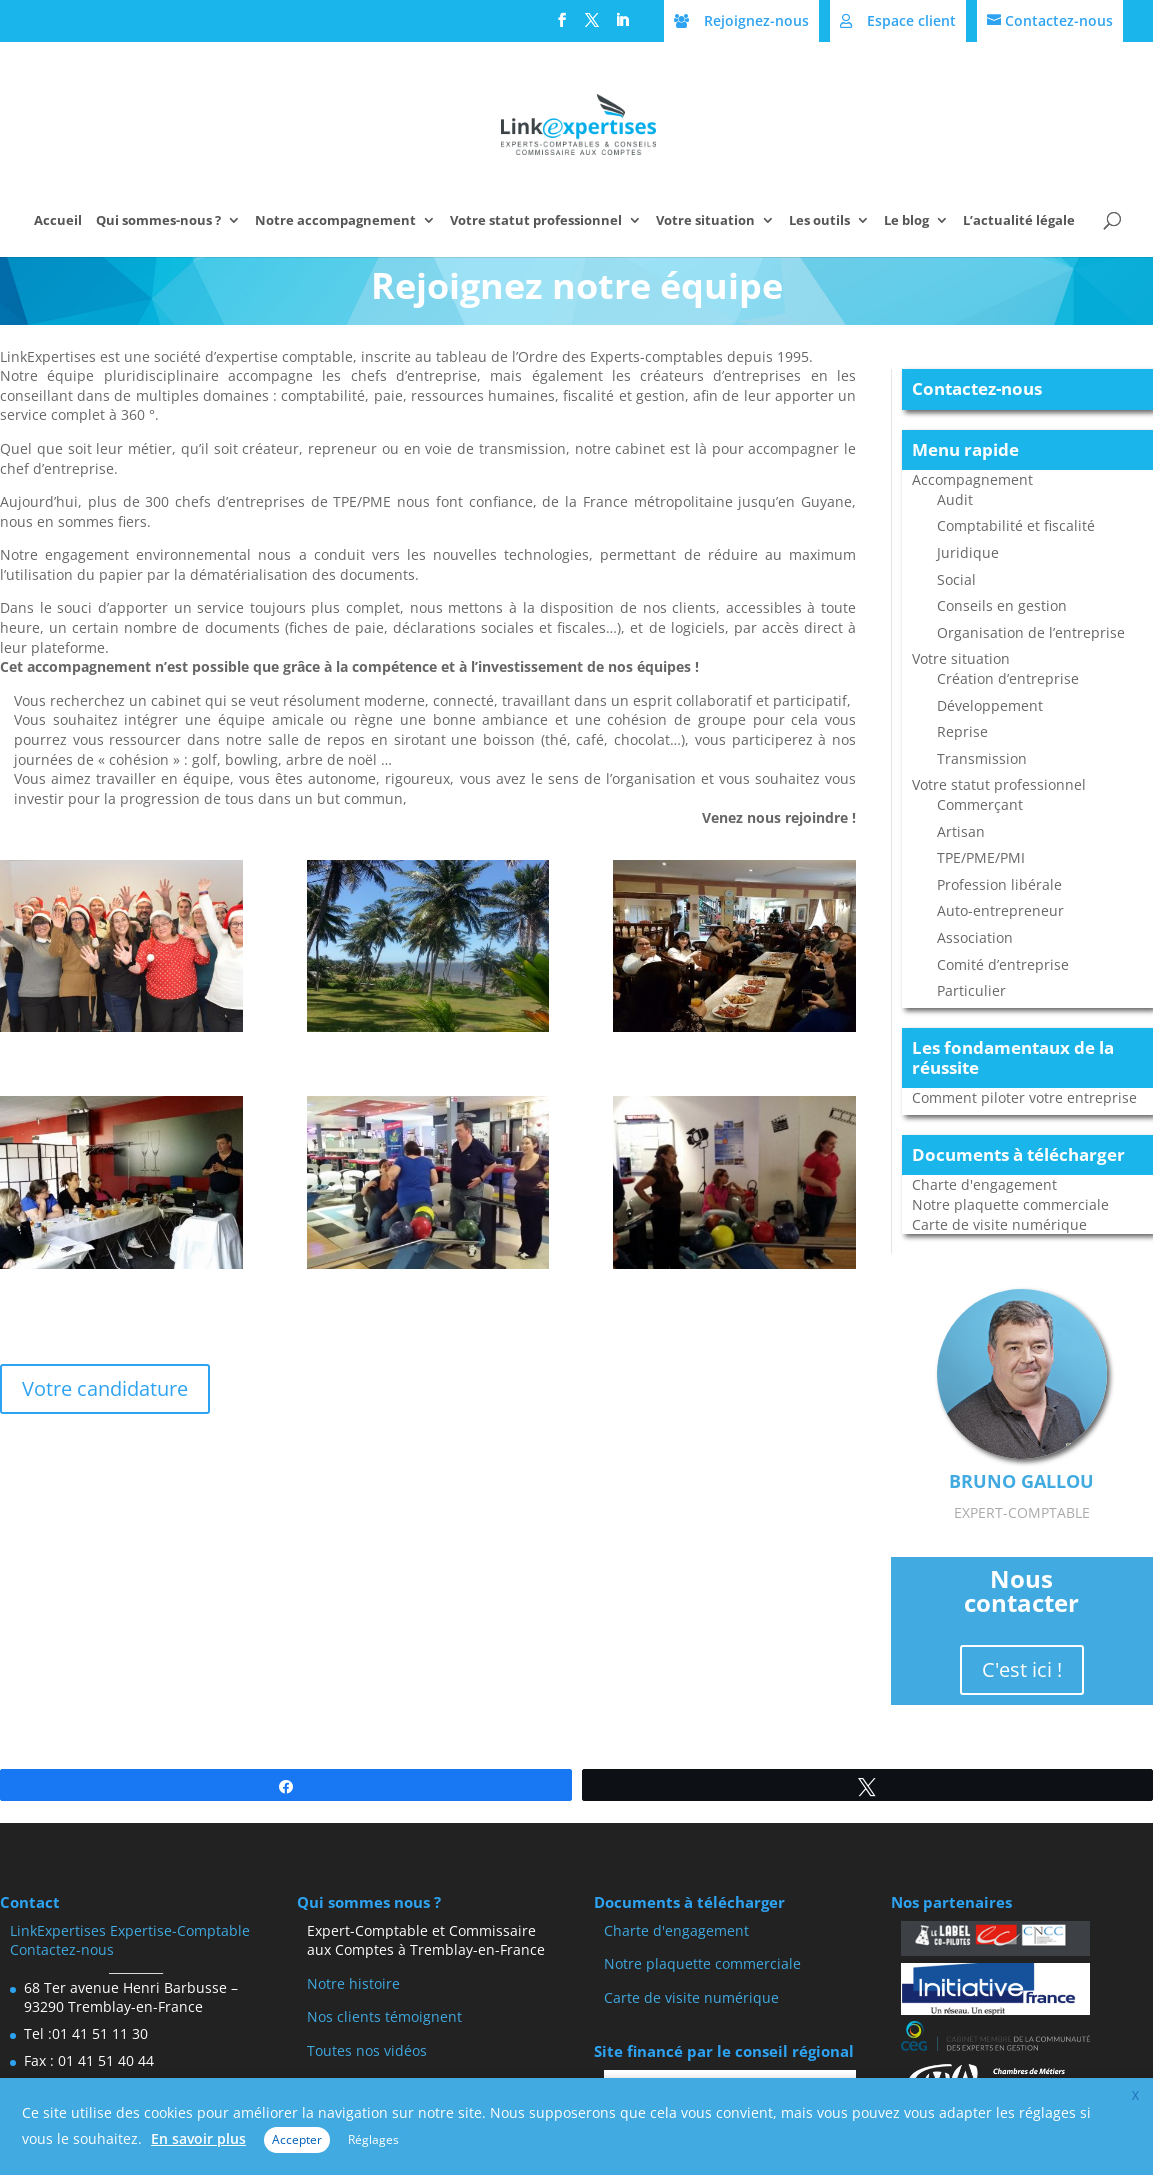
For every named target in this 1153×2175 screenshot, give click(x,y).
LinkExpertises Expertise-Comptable (130, 1930)
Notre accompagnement (335, 221)
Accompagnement (972, 479)
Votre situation (705, 221)
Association (975, 937)
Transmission (982, 758)
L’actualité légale (1019, 221)
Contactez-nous (1059, 20)
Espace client (911, 20)
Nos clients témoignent (384, 2016)
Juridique (968, 552)
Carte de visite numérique (999, 1224)
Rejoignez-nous (756, 20)
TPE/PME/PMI (981, 857)
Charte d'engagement (984, 1184)
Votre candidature (105, 1388)
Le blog (906, 221)
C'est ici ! (1022, 1669)
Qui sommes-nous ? (158, 221)
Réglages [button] (373, 2139)
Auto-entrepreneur (1000, 910)
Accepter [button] (297, 2139)
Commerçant (980, 804)
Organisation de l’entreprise (1031, 632)
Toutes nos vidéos (367, 2050)
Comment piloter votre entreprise (1024, 1097)
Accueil (58, 221)
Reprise (962, 731)
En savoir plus (198, 2138)
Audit (955, 499)
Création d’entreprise (1008, 678)
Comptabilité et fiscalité (1016, 525)
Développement (990, 705)
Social (956, 579)
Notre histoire (353, 1983)
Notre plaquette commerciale (1010, 1204)
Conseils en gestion (1002, 605)
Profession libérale (999, 884)
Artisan (961, 831)
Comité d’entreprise (1003, 964)
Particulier (971, 990)
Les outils (819, 221)
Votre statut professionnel (536, 221)
